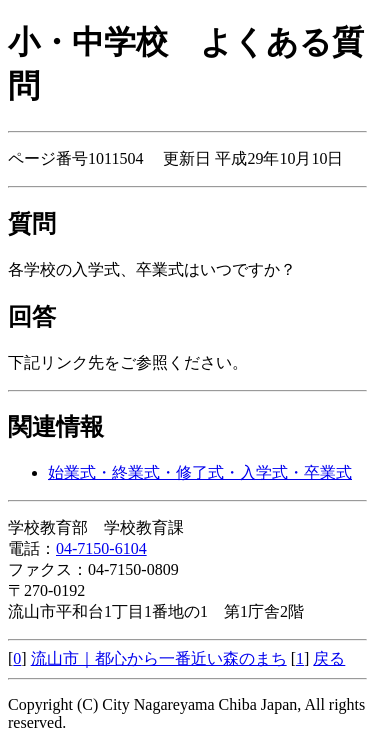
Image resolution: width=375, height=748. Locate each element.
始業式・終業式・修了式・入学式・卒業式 (200, 472)
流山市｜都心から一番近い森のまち (159, 658)
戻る (329, 658)
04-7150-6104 (101, 548)
